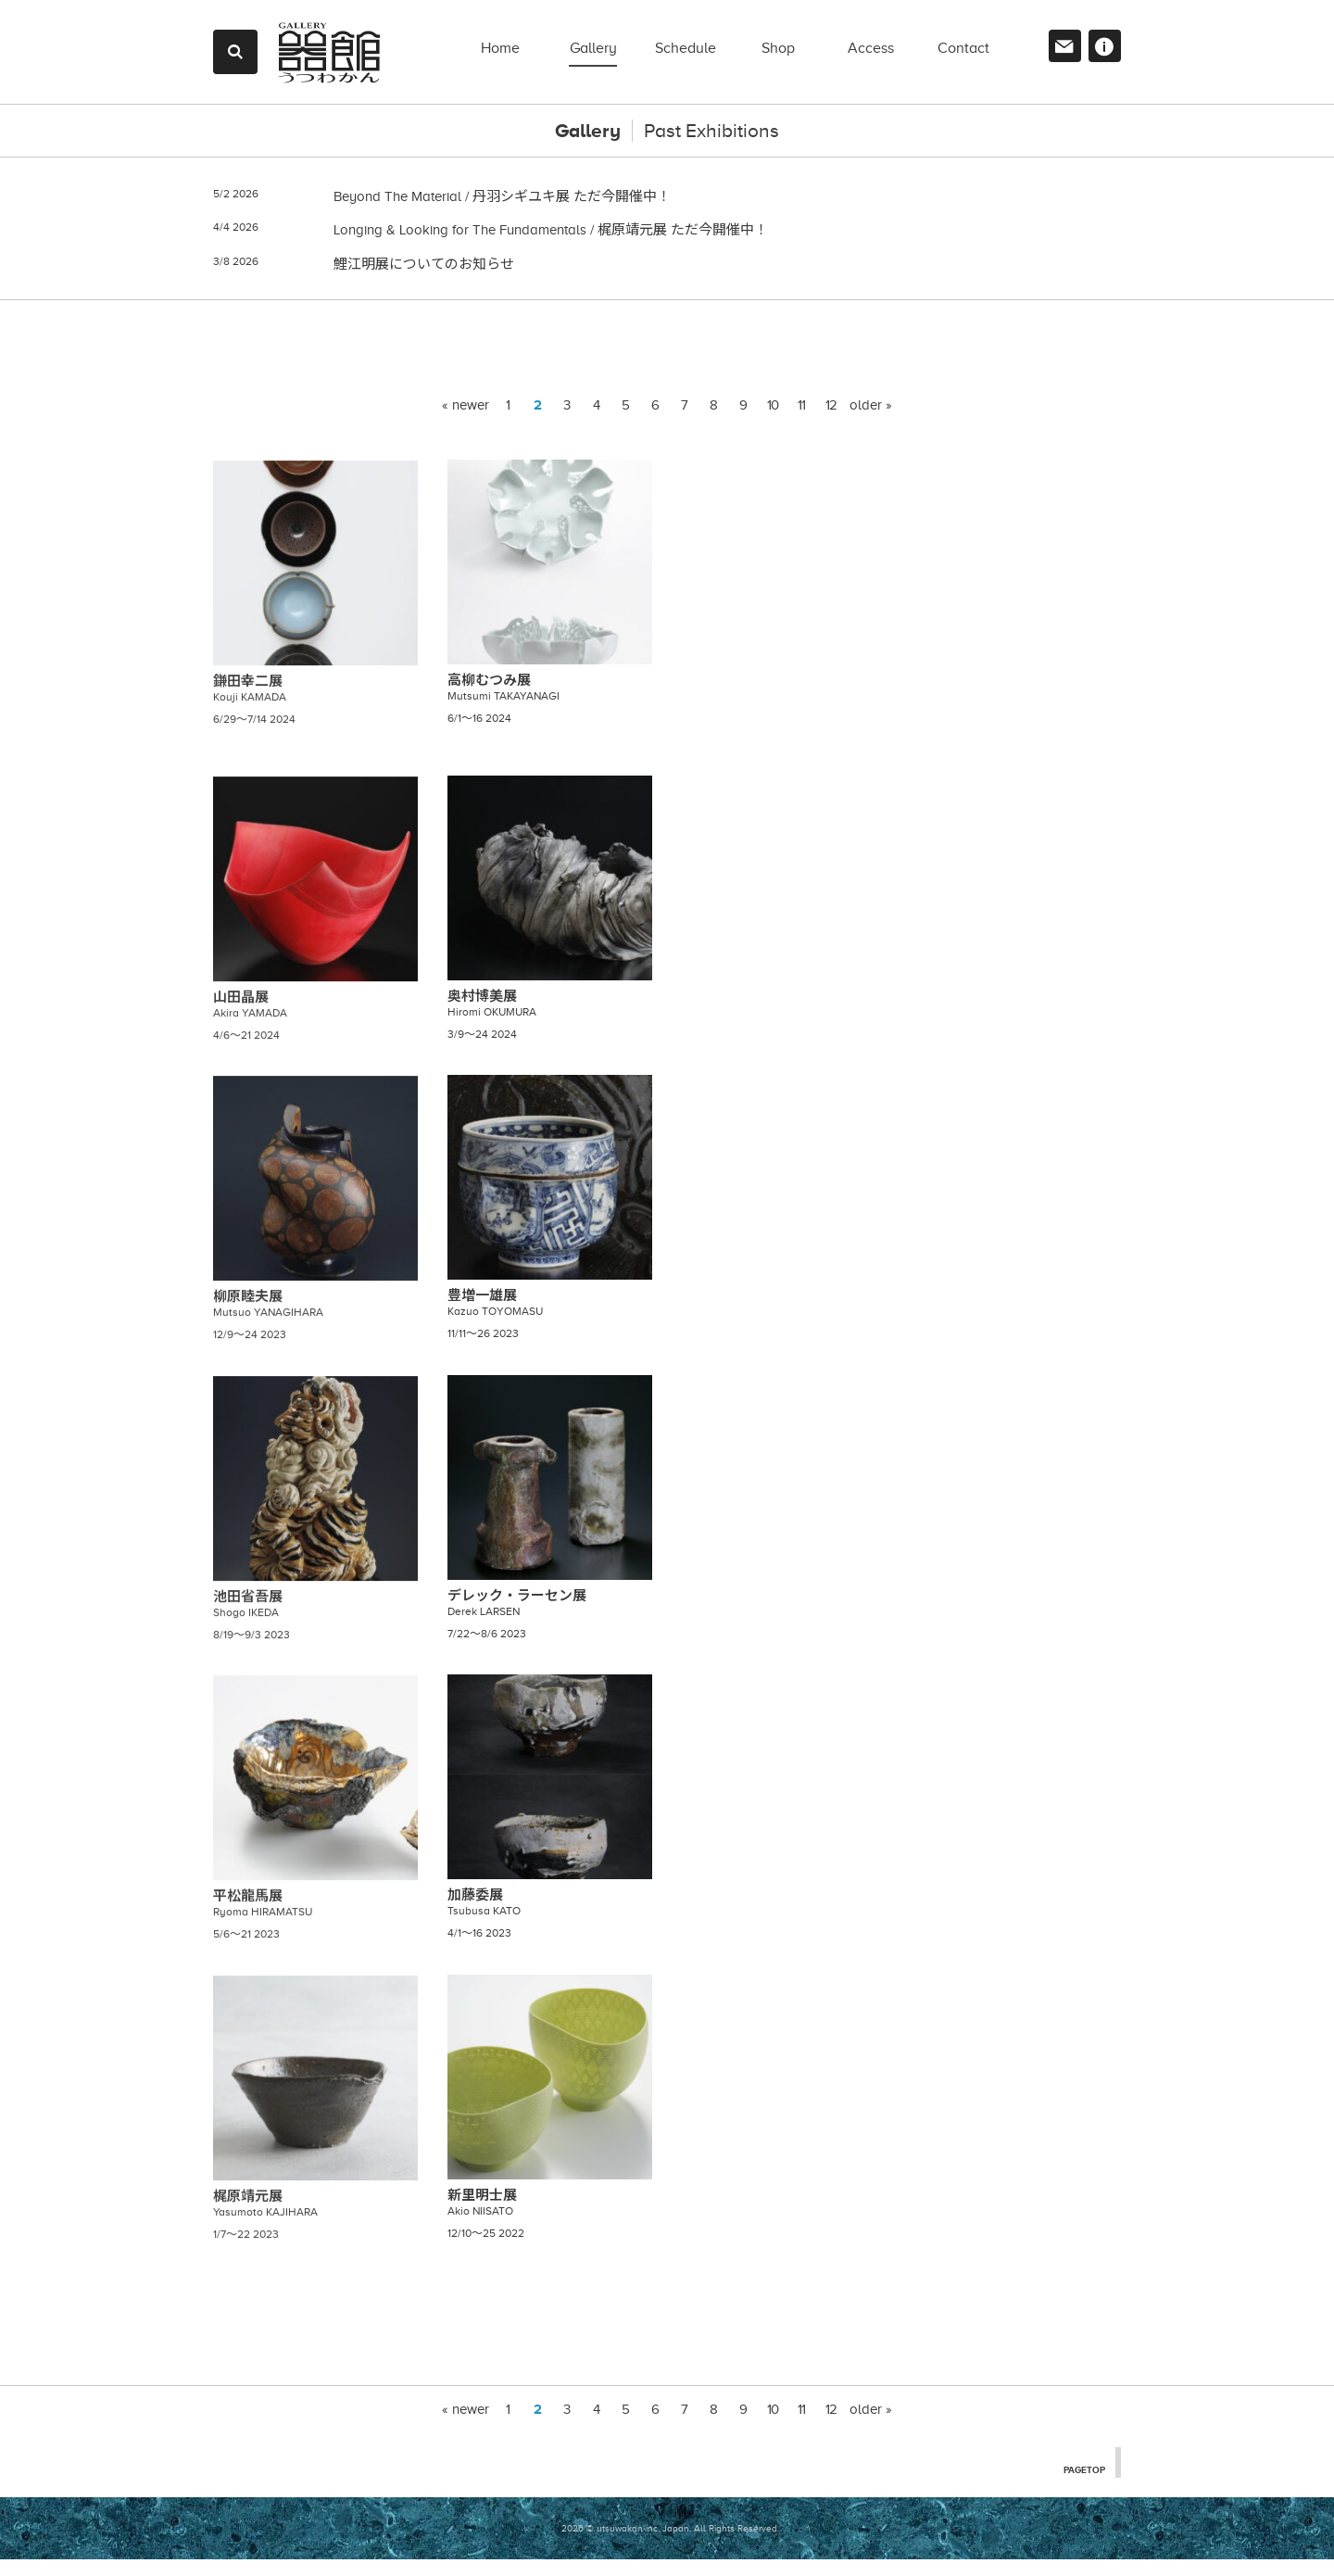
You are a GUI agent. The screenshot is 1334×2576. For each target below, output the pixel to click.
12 (831, 421)
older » (870, 421)
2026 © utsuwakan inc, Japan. (626, 2545)
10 (772, 421)
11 (801, 421)
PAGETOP (1082, 2485)
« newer (465, 421)
